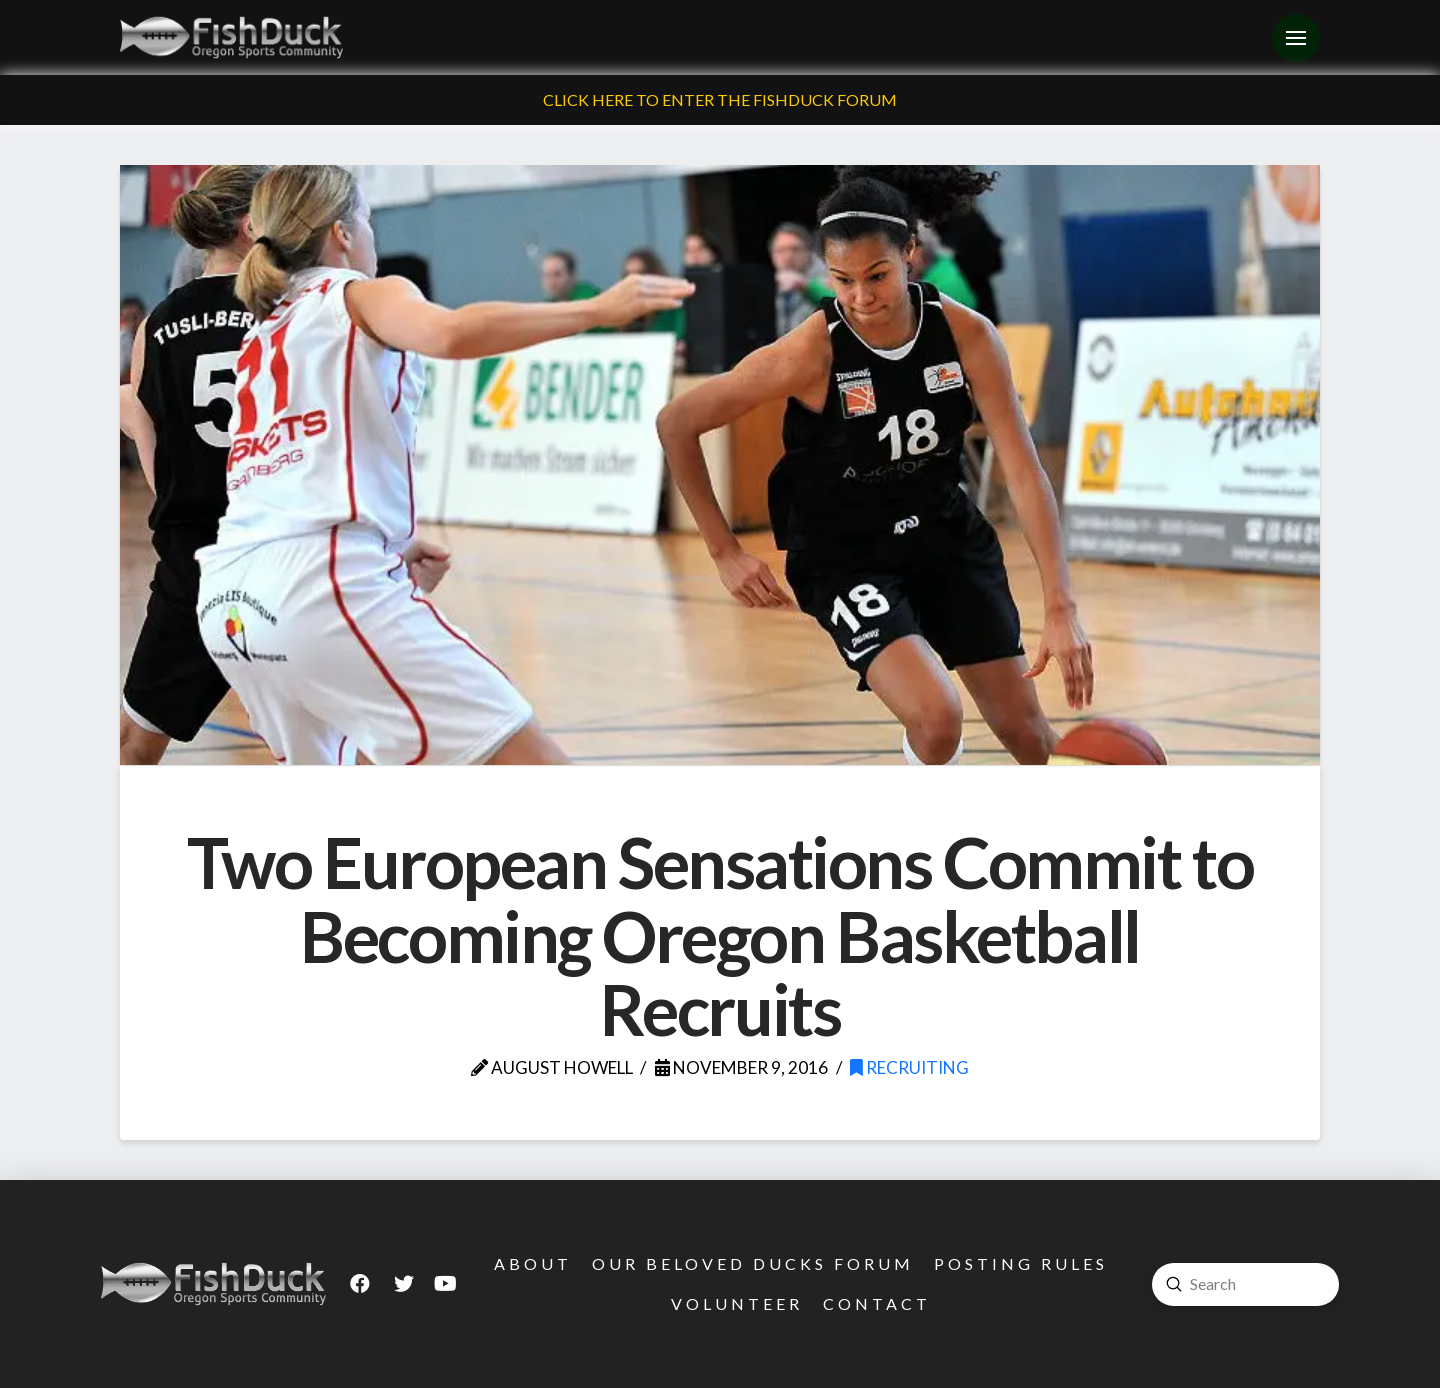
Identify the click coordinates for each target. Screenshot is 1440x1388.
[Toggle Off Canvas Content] (1296, 38)
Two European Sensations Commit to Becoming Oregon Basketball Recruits (720, 935)
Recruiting (909, 1067)
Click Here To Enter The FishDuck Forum (720, 99)
